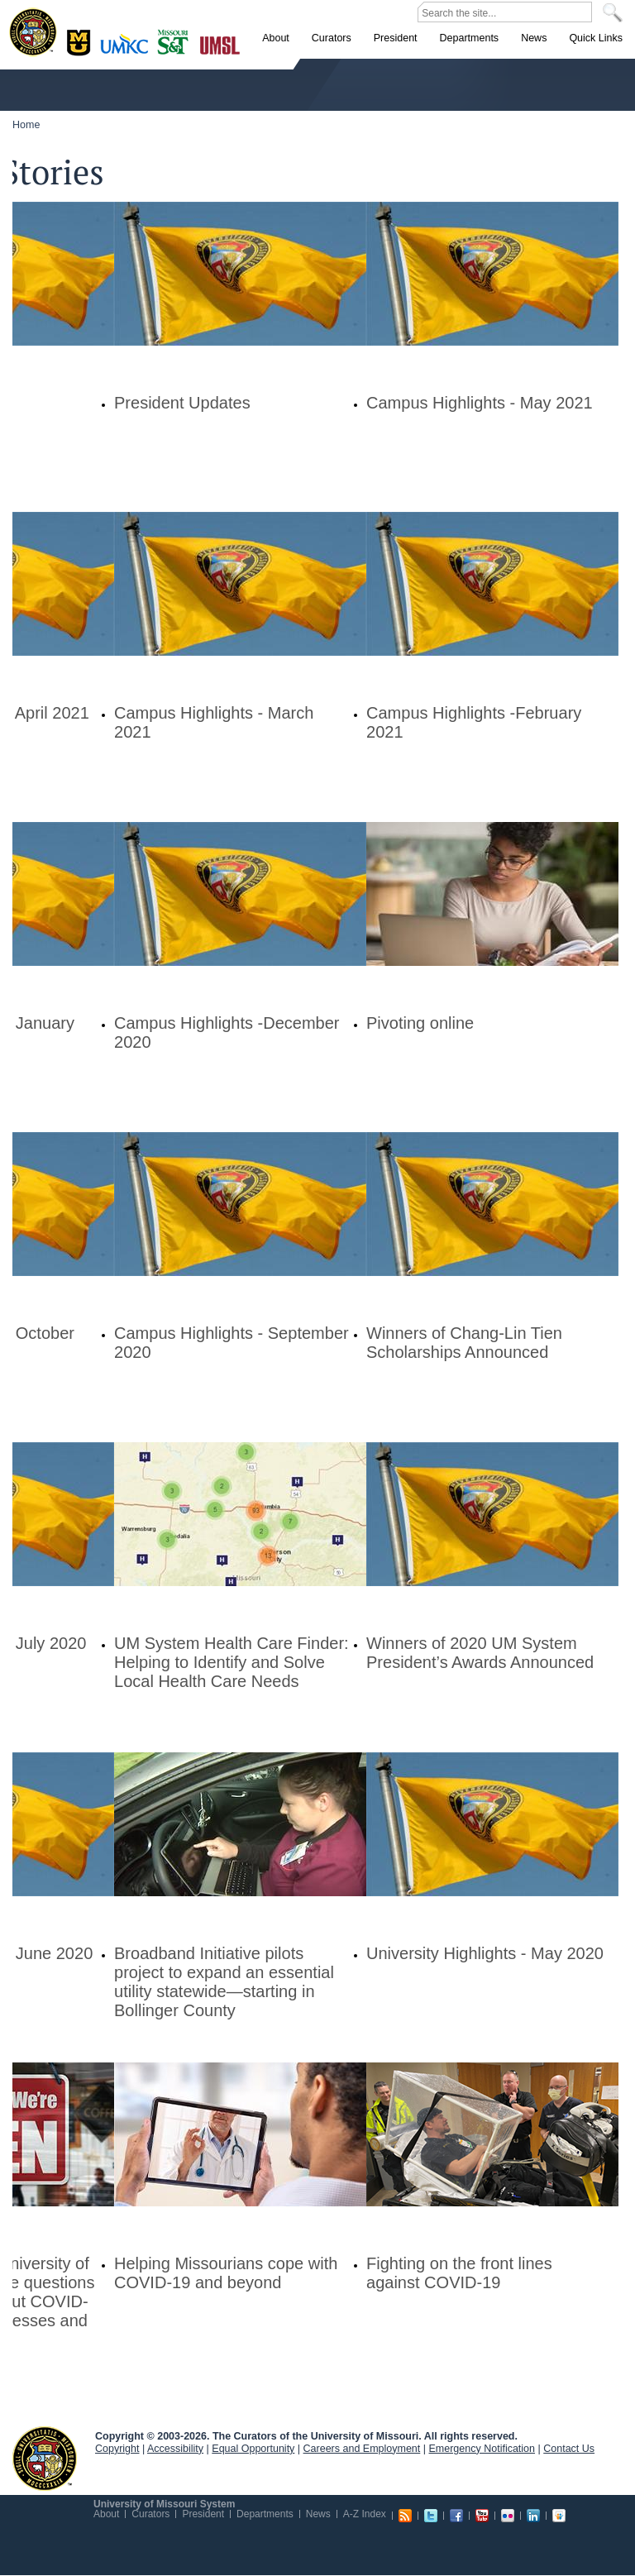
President (203, 2514)
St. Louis (220, 43)
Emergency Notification (482, 2448)
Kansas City (128, 49)
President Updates (182, 403)
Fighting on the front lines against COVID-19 (459, 2273)
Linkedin (533, 2515)
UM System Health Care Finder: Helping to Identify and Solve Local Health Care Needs (231, 1662)
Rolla (176, 40)
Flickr (507, 2515)
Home (26, 125)
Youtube (482, 2515)
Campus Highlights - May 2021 (479, 403)
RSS (405, 2515)
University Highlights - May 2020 (485, 1953)
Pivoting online (420, 1023)
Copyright (117, 2448)
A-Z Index (364, 2514)
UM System (44, 2458)
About (106, 2514)
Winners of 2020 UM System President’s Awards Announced (480, 1652)
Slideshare (559, 2515)
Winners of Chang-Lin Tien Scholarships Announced (464, 1342)
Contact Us (568, 2448)
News (318, 2514)
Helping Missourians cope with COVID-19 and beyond (225, 2273)
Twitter (430, 2515)
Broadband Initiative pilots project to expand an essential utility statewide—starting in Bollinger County (224, 1981)
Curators (150, 2514)
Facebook (456, 2515)
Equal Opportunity (253, 2448)
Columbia (80, 40)
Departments (265, 2514)
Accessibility (175, 2448)
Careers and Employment (362, 2448)
